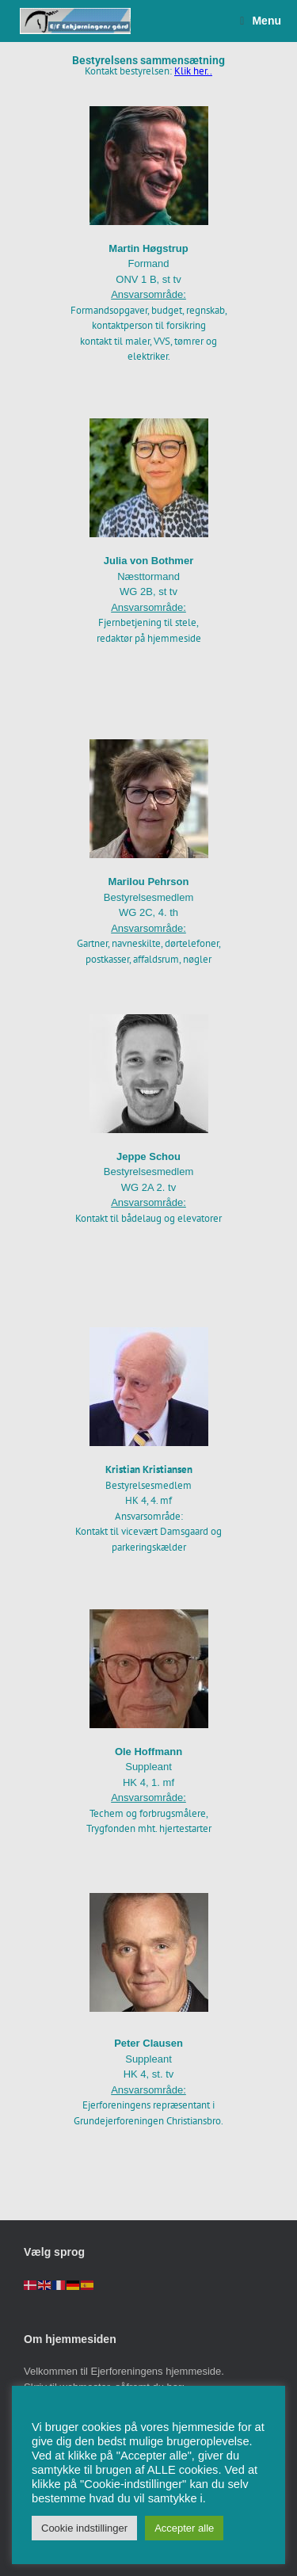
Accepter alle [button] (184, 2528)
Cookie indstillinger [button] (84, 2528)
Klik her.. (193, 71)
